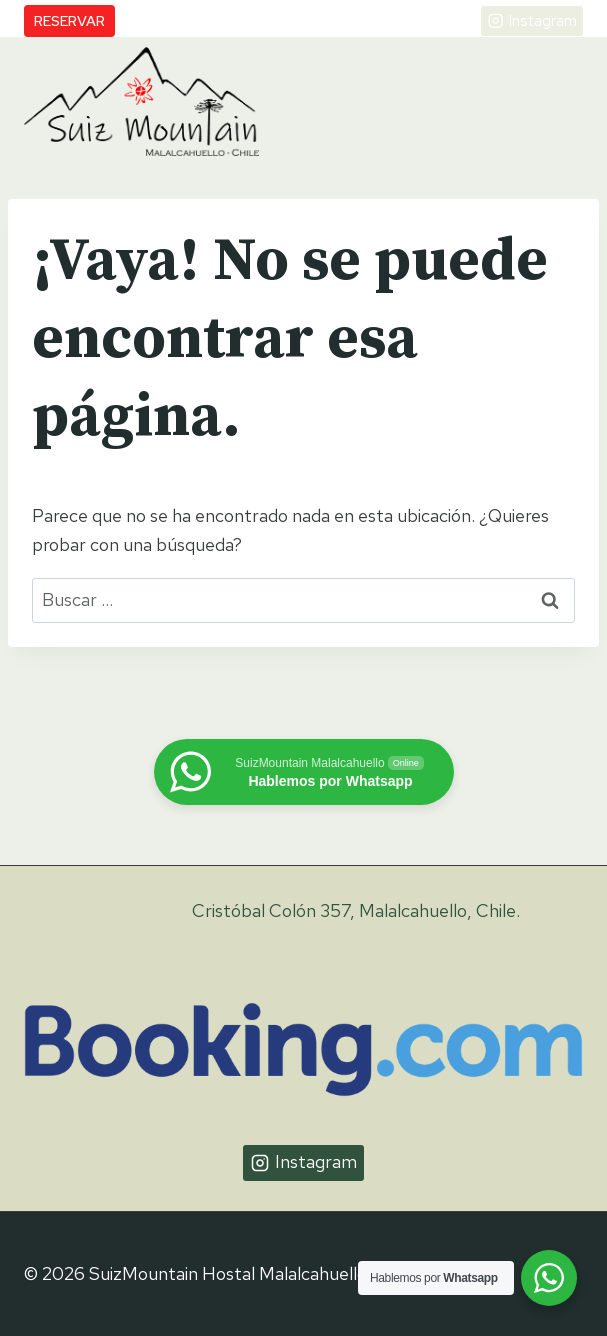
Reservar (69, 20)
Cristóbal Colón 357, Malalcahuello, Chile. (356, 910)
